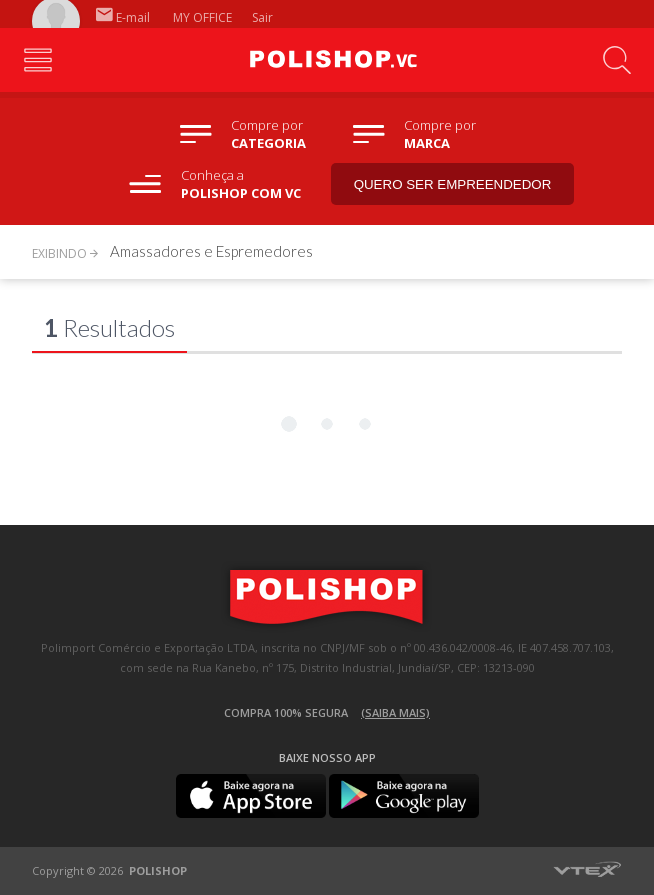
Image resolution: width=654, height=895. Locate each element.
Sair (264, 17)
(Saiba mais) (395, 712)
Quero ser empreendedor (453, 184)
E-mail (123, 17)
